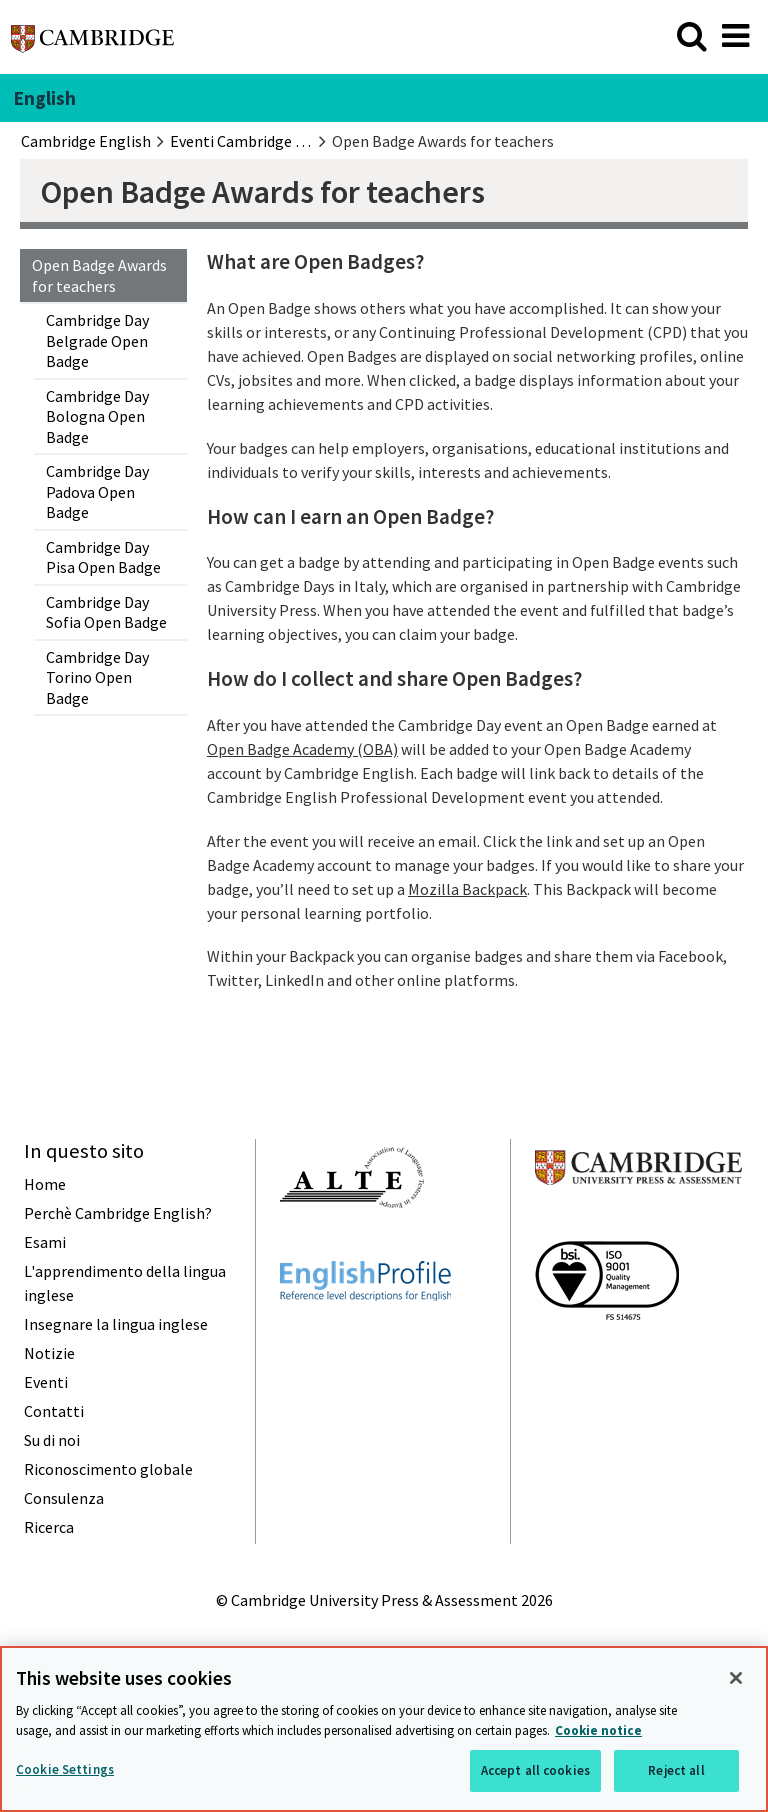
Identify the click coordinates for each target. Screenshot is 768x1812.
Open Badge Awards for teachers (99, 275)
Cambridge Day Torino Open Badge (97, 677)
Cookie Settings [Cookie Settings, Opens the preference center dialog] (65, 1769)
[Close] (736, 1678)
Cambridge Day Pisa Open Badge (103, 557)
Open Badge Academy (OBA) (302, 749)
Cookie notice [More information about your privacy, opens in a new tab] (598, 1730)
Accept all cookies (535, 1770)
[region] (384, 1729)
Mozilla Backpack (467, 889)
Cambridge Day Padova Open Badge (97, 491)
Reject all (676, 1770)
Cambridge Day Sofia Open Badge (106, 612)
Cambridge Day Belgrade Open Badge (97, 340)
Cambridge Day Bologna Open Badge (97, 416)
